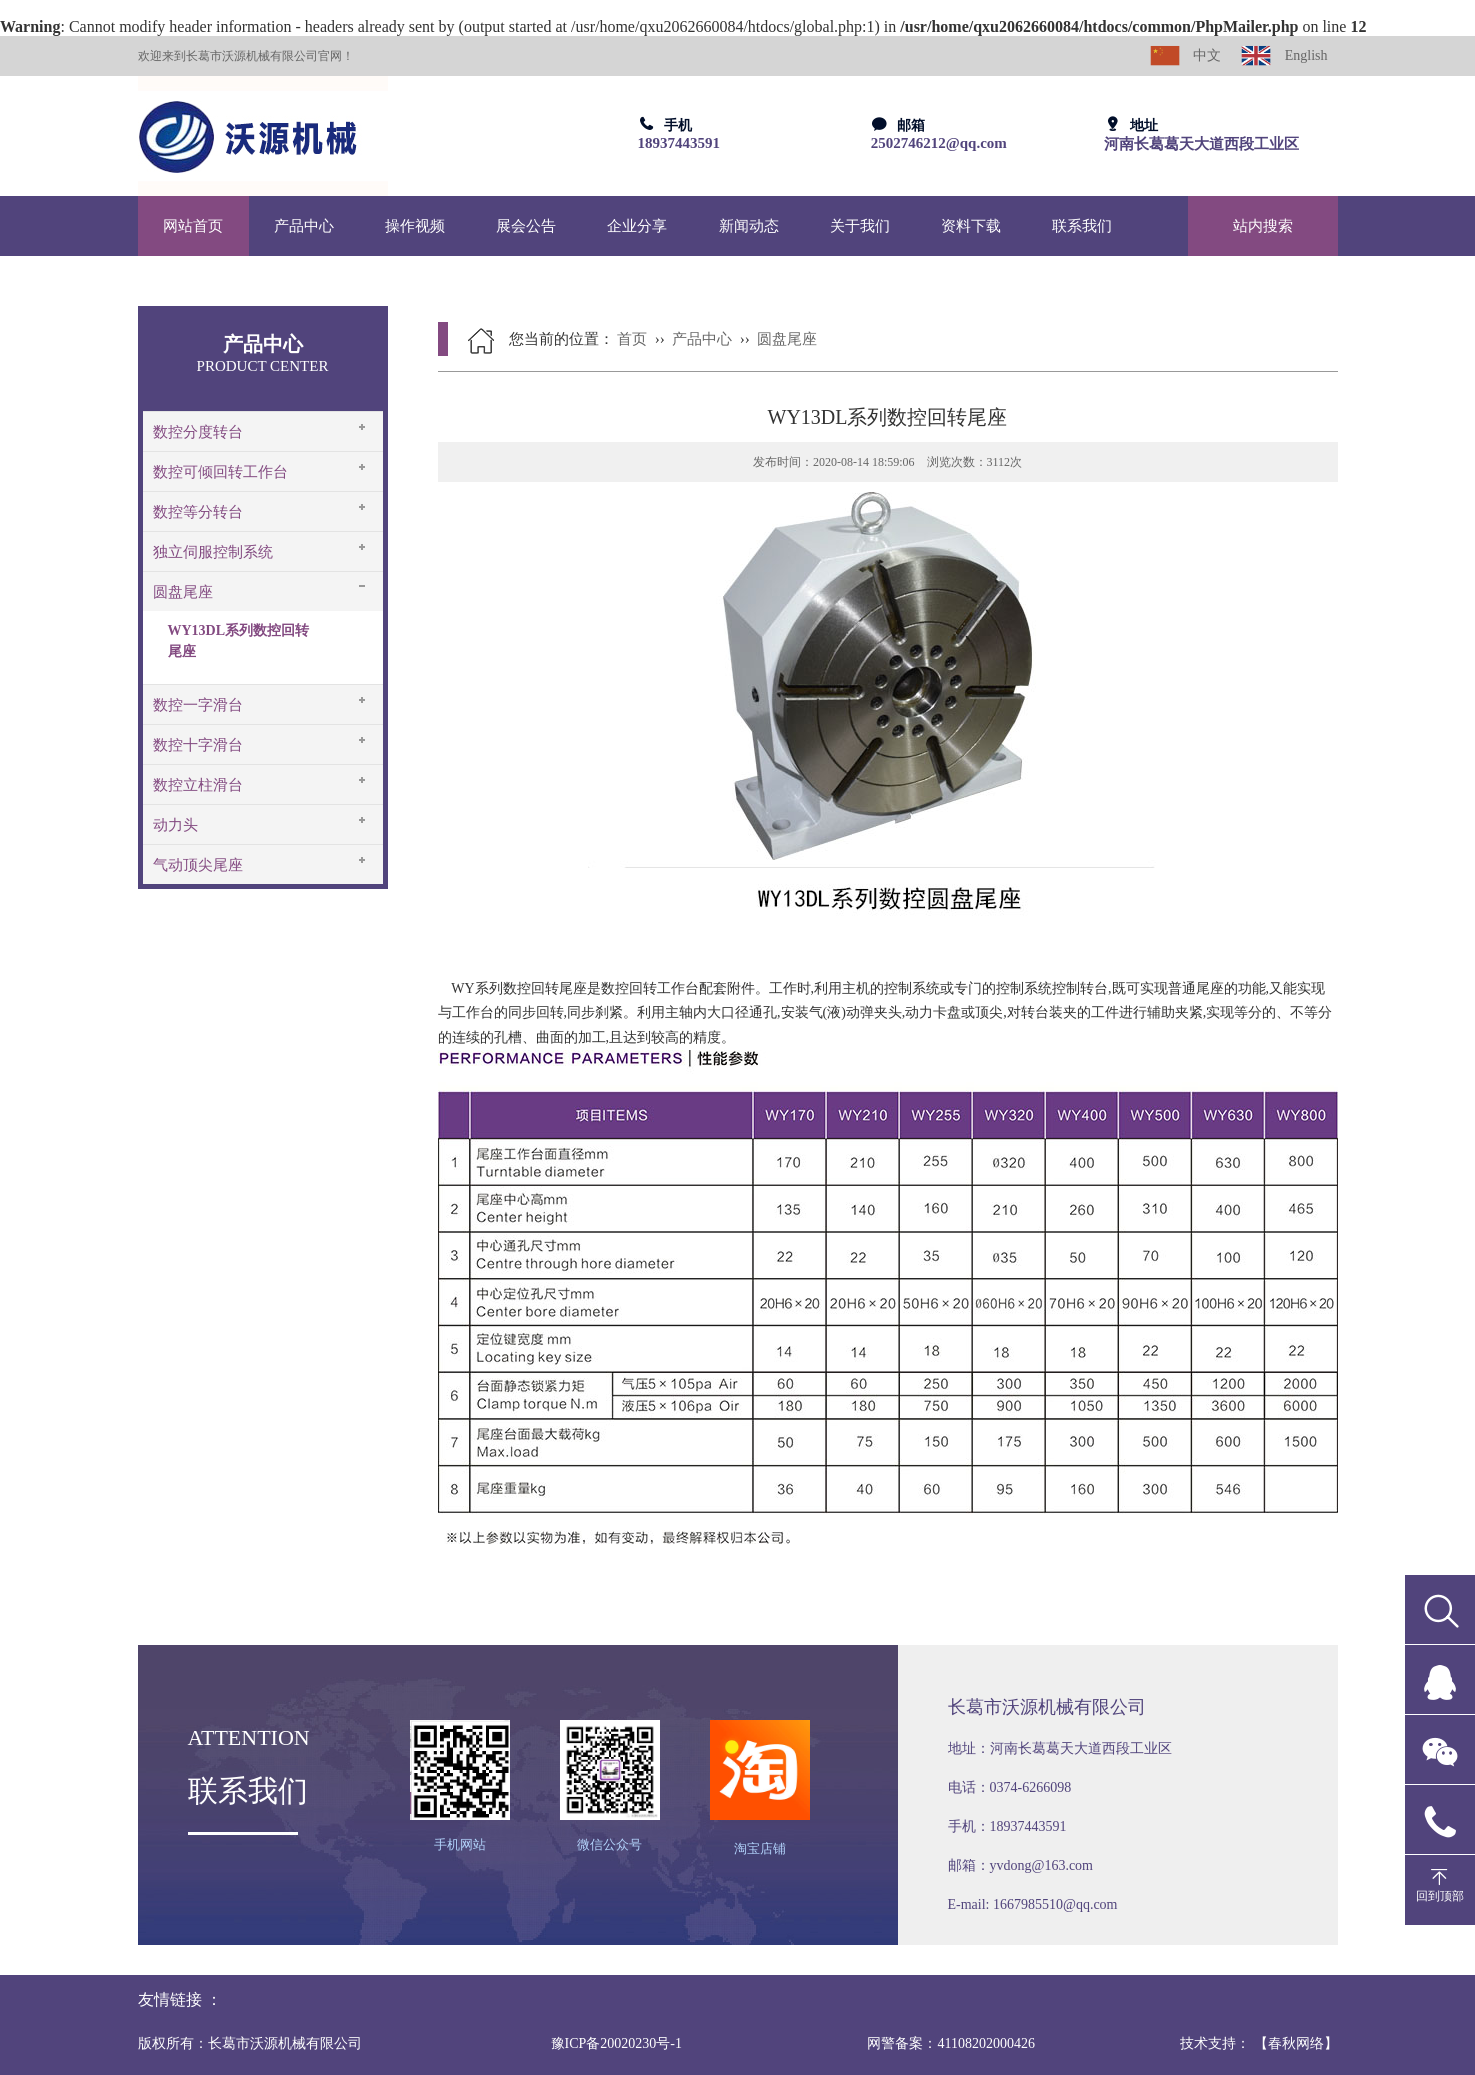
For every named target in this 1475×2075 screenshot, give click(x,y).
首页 (632, 339)
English (1284, 55)
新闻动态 (749, 226)
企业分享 (637, 226)
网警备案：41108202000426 (950, 2043)
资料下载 (971, 226)
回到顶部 (1440, 1896)
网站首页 (193, 226)
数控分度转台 (198, 432)
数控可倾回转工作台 (220, 472)
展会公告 (526, 226)
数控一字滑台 (198, 705)
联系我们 (1082, 226)
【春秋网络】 (1296, 2043)
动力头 (175, 825)
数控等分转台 (198, 512)
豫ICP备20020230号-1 (616, 2043)
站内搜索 (1263, 226)
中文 (1186, 55)
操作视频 (415, 226)
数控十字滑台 (198, 745)
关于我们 (860, 226)
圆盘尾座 (183, 592)
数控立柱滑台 (198, 785)
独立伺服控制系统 (213, 552)
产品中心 (304, 226)
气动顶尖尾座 (198, 865)
